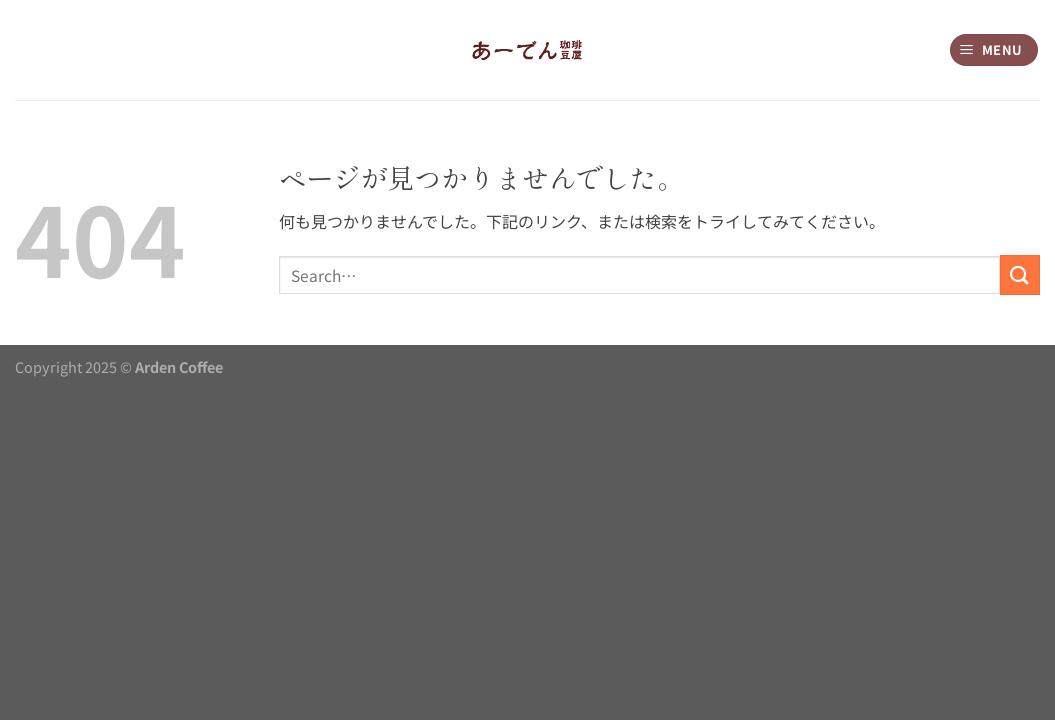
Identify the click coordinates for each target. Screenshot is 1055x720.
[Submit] (1020, 274)
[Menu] (994, 50)
